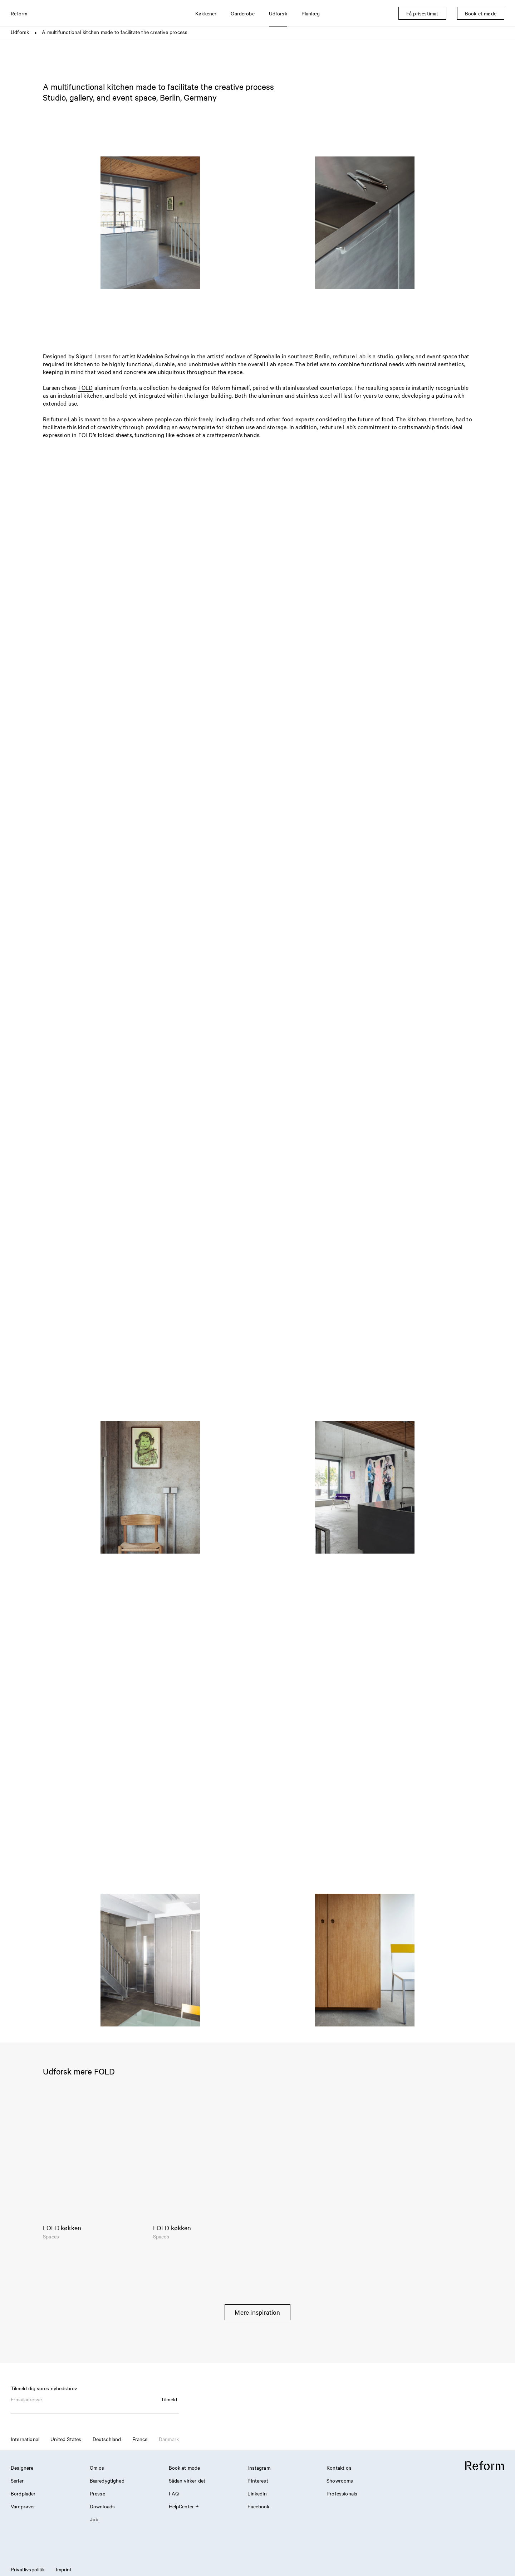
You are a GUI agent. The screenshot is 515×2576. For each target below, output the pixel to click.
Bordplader (23, 2493)
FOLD (85, 387)
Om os (97, 2467)
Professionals (342, 2493)
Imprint (64, 2569)
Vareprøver (23, 2506)
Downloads (102, 2506)
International (25, 2438)
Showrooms (340, 2480)
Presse (97, 2493)
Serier (17, 2480)
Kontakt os (339, 2467)
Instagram (258, 2467)
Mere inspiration (257, 2312)
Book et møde (184, 2467)
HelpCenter (183, 2506)
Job (94, 2519)
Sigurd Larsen (94, 356)
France (140, 2438)
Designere (22, 2467)
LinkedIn (257, 2493)
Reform (19, 13)
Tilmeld (169, 2399)
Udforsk (20, 31)
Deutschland (107, 2438)
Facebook (258, 2506)
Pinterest (257, 2480)
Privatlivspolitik (28, 2569)
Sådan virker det (187, 2480)
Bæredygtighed (107, 2480)
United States (65, 2438)
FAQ (174, 2493)
